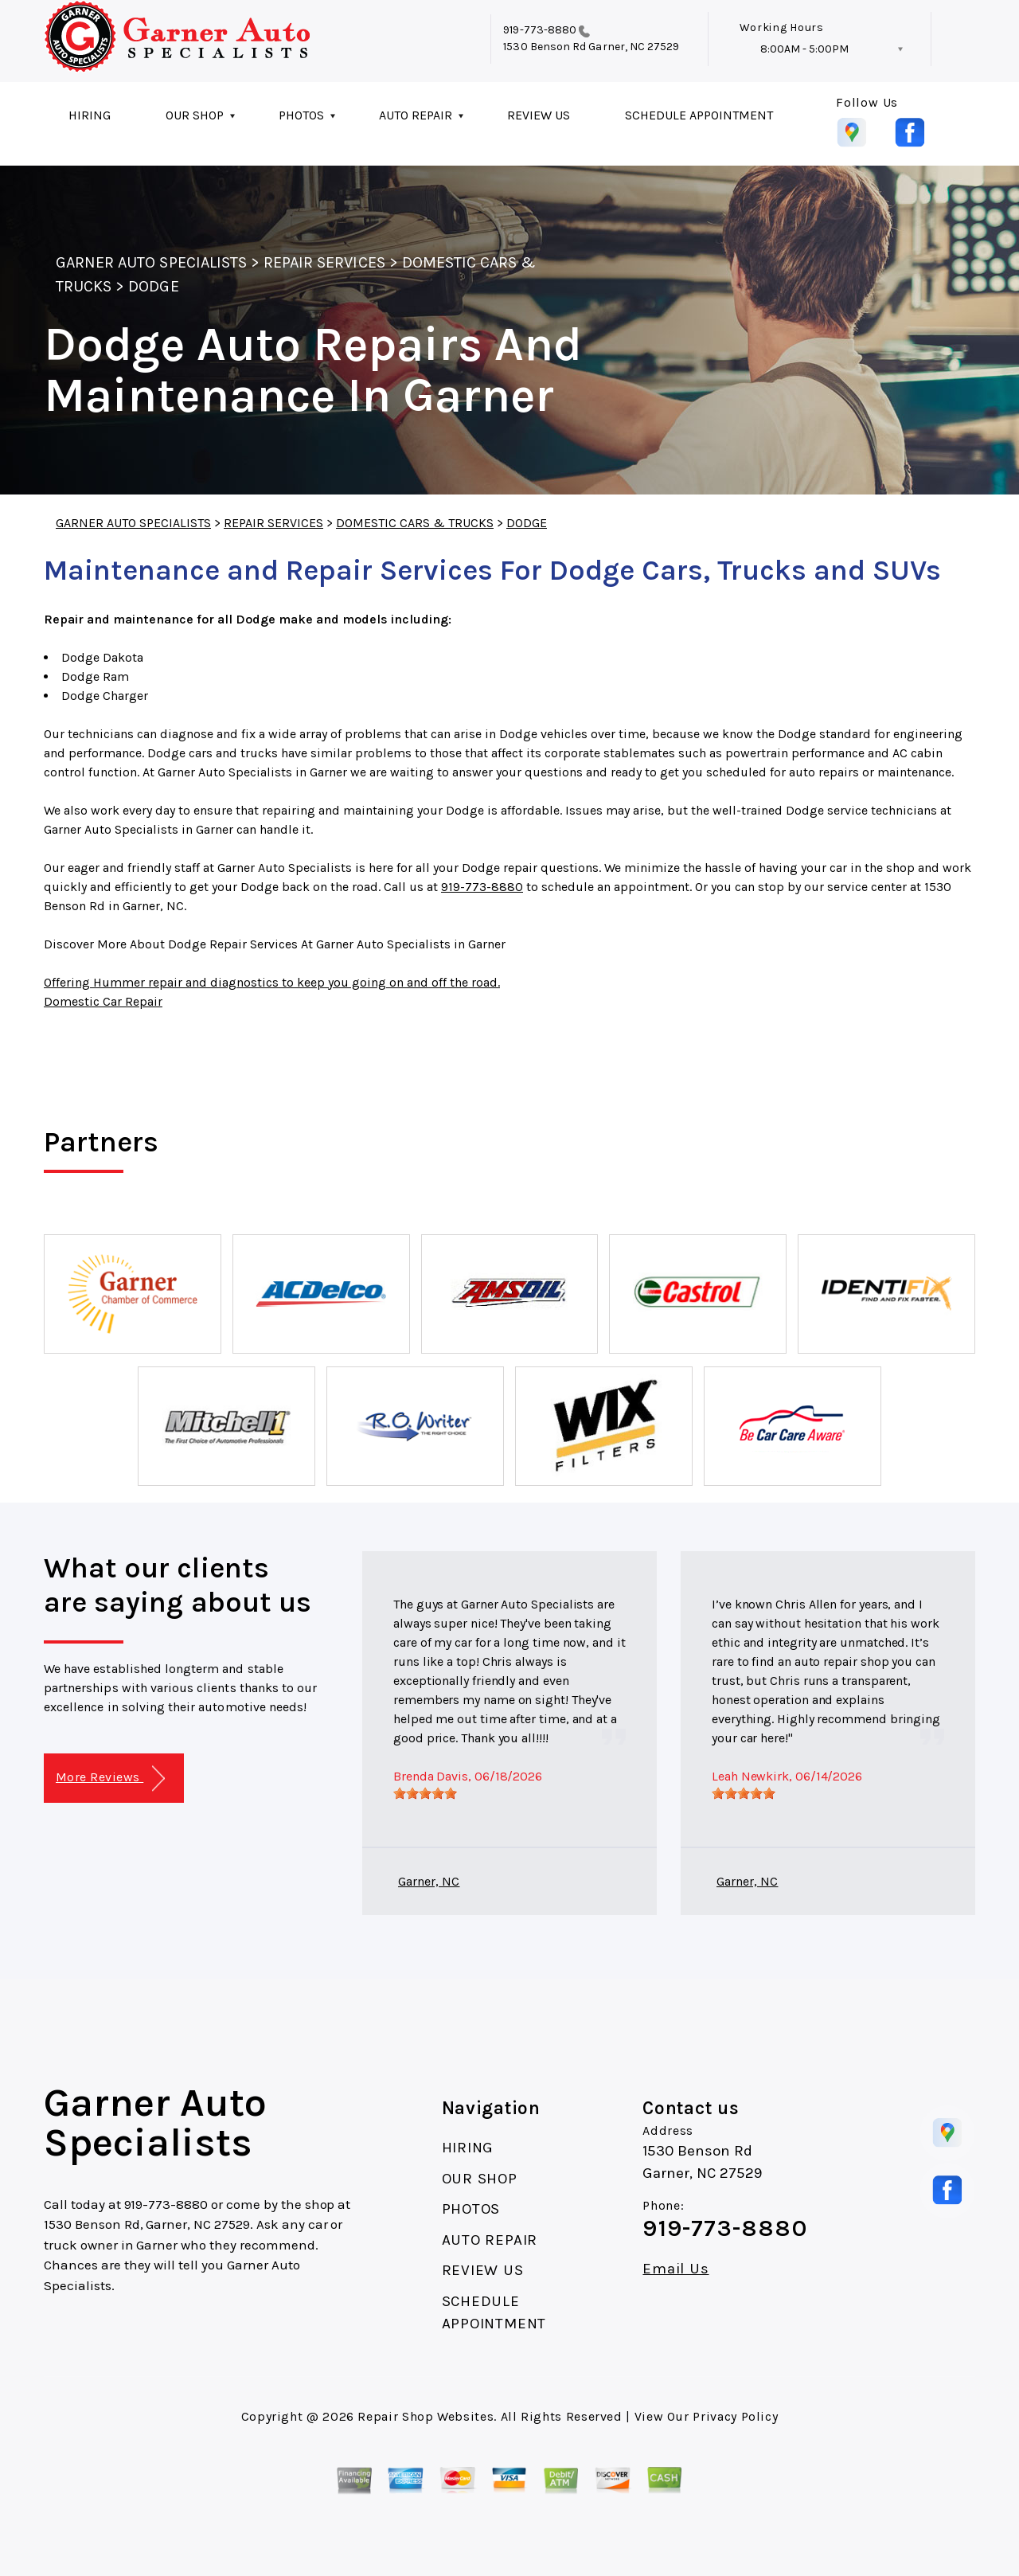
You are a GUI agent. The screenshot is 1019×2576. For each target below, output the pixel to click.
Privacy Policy (735, 2416)
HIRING (89, 115)
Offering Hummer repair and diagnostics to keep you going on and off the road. (272, 982)
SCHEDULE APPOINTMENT (699, 115)
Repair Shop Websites (425, 2416)
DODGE (153, 286)
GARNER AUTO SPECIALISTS (151, 262)
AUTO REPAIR (415, 115)
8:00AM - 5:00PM (804, 49)
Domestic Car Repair (103, 1001)
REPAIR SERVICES (324, 262)
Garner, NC (428, 1881)
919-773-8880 (539, 30)
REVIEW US (538, 115)
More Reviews (110, 1778)
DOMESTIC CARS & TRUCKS (415, 522)
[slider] (425, 1793)
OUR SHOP (195, 115)
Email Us (675, 2269)
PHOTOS (301, 115)
